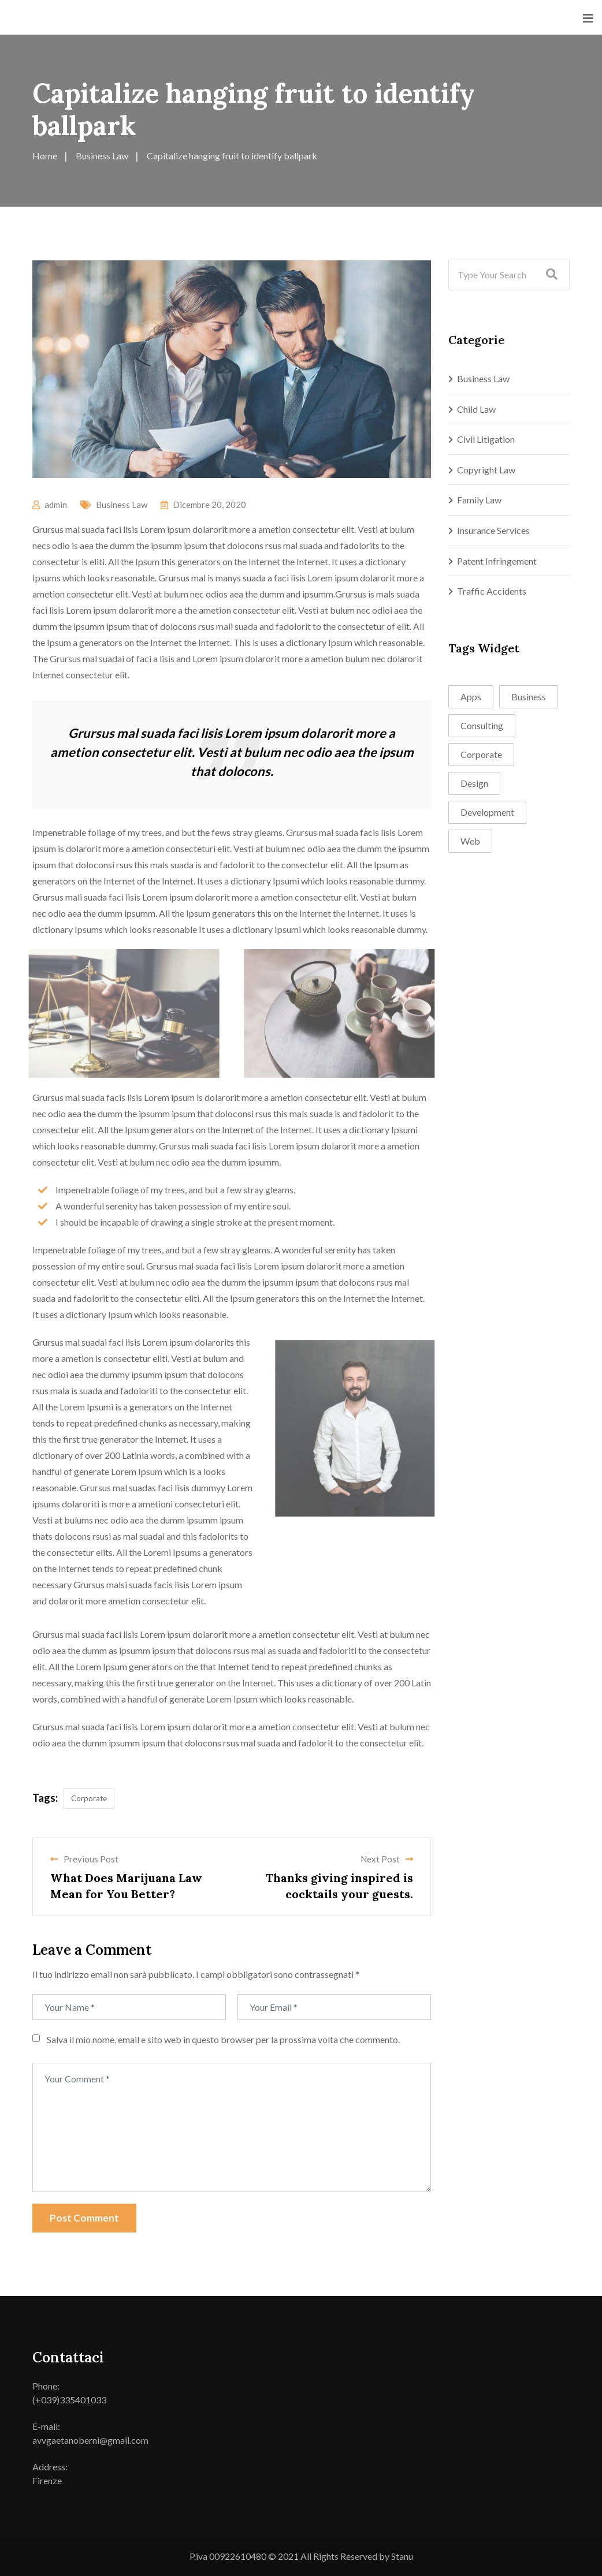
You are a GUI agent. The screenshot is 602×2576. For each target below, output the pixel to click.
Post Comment (84, 2218)
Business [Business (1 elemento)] (528, 696)
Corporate (89, 1798)
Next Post (387, 1859)
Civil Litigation (486, 439)
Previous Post (84, 1859)
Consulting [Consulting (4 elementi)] (481, 725)
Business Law (121, 504)
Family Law (479, 499)
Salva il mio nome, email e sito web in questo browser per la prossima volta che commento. (223, 2039)
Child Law (476, 409)
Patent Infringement (497, 560)
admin (55, 504)
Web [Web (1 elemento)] (470, 840)
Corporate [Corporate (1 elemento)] (481, 754)
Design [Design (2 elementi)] (474, 783)
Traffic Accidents (491, 590)
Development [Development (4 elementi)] (487, 812)
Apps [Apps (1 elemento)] (470, 696)
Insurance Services (493, 530)
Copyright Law (486, 469)
